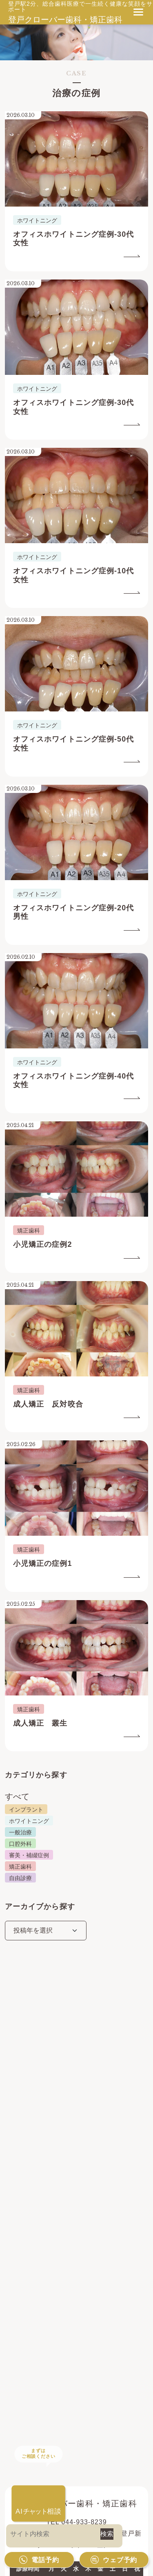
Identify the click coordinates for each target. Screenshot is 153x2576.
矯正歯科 (20, 1866)
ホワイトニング (29, 1821)
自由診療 (20, 1878)
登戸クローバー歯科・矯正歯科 (65, 19)
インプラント (26, 1809)
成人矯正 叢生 (40, 1723)
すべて (17, 1796)
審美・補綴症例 (29, 1855)
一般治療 (20, 1832)
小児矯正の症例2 (42, 1244)
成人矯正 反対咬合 (48, 1404)
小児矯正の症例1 (42, 1563)
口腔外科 (20, 1844)
